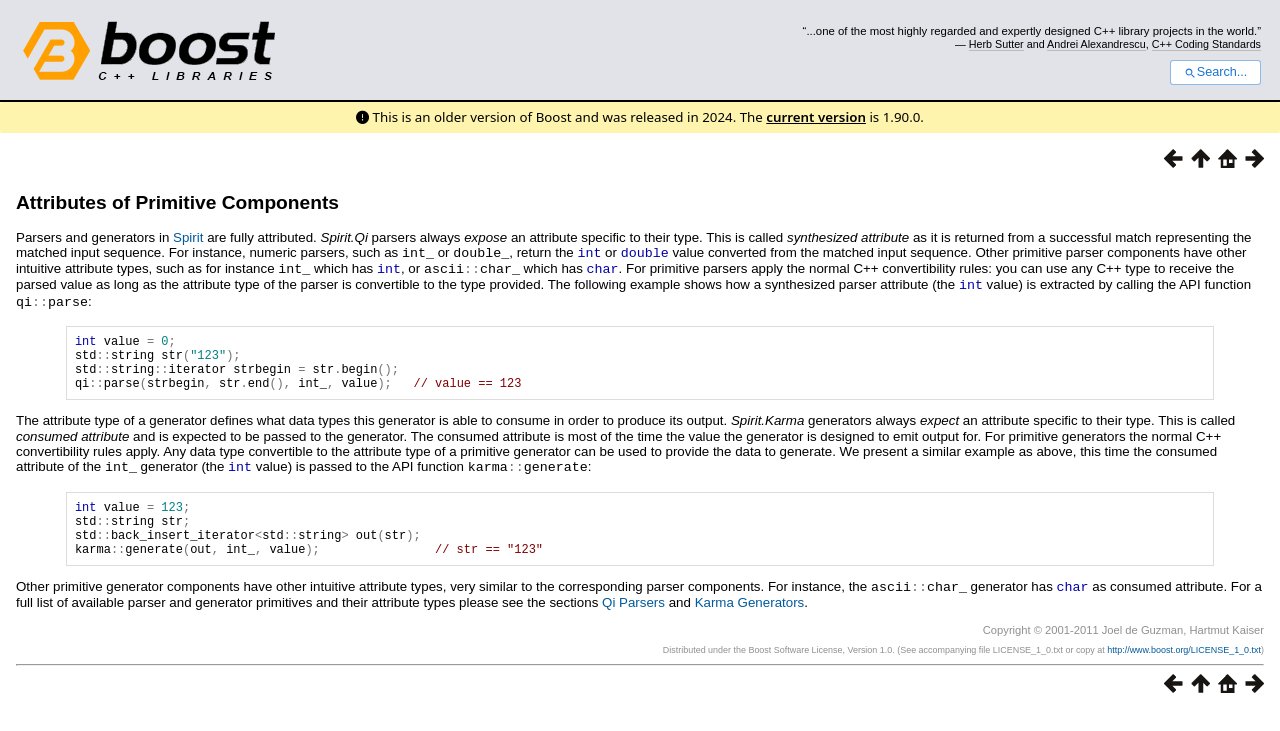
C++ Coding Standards (1206, 44)
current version (816, 117)
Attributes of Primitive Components (177, 202)
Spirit (188, 237)
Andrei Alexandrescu (1096, 44)
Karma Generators (750, 620)
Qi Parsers (633, 620)
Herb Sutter (996, 44)
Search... (1215, 72)
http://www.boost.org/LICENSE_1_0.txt (1184, 668)
